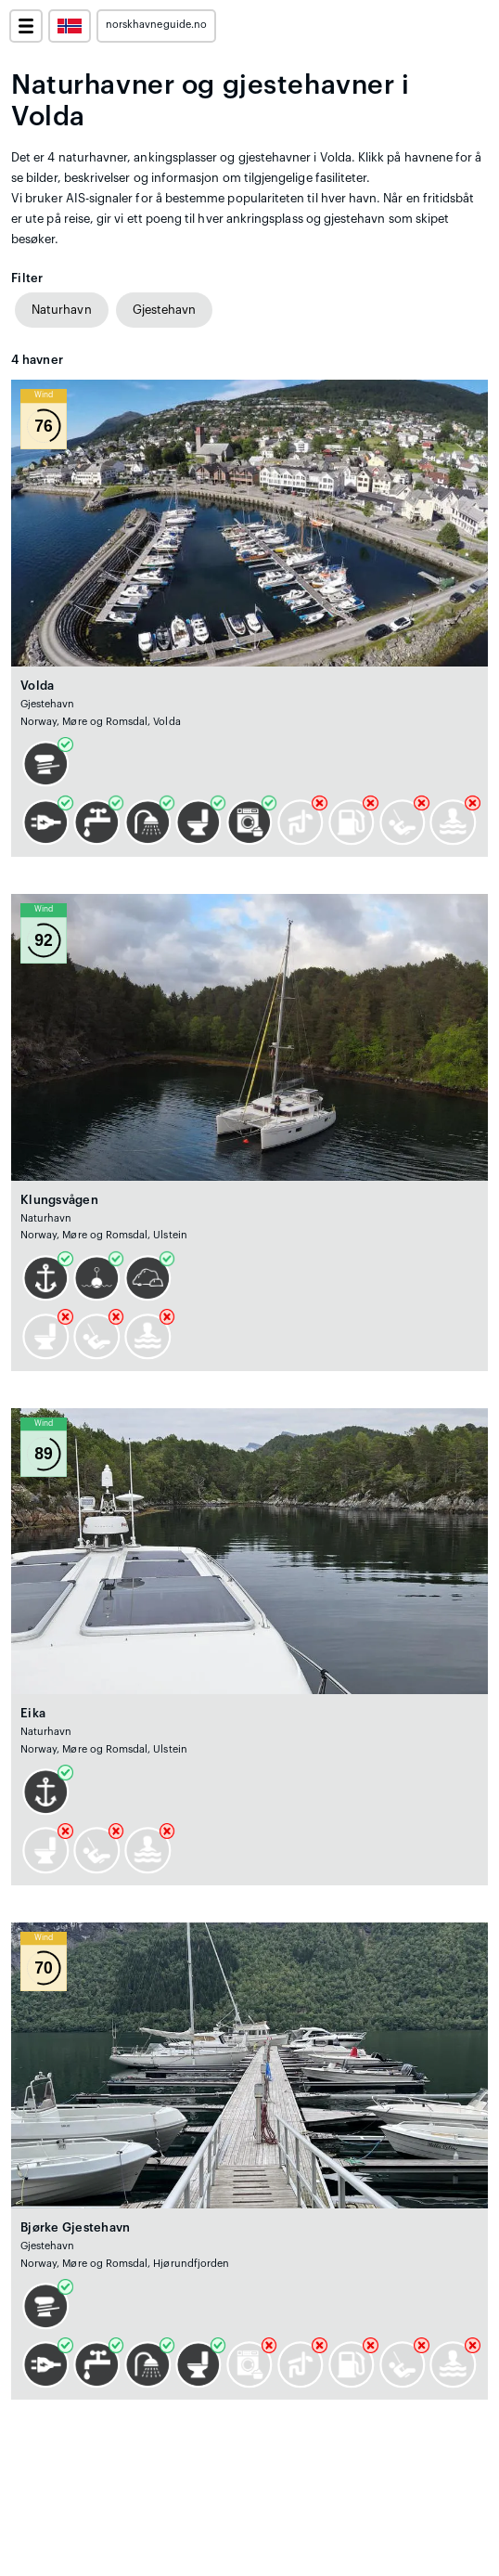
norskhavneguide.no (156, 24)
